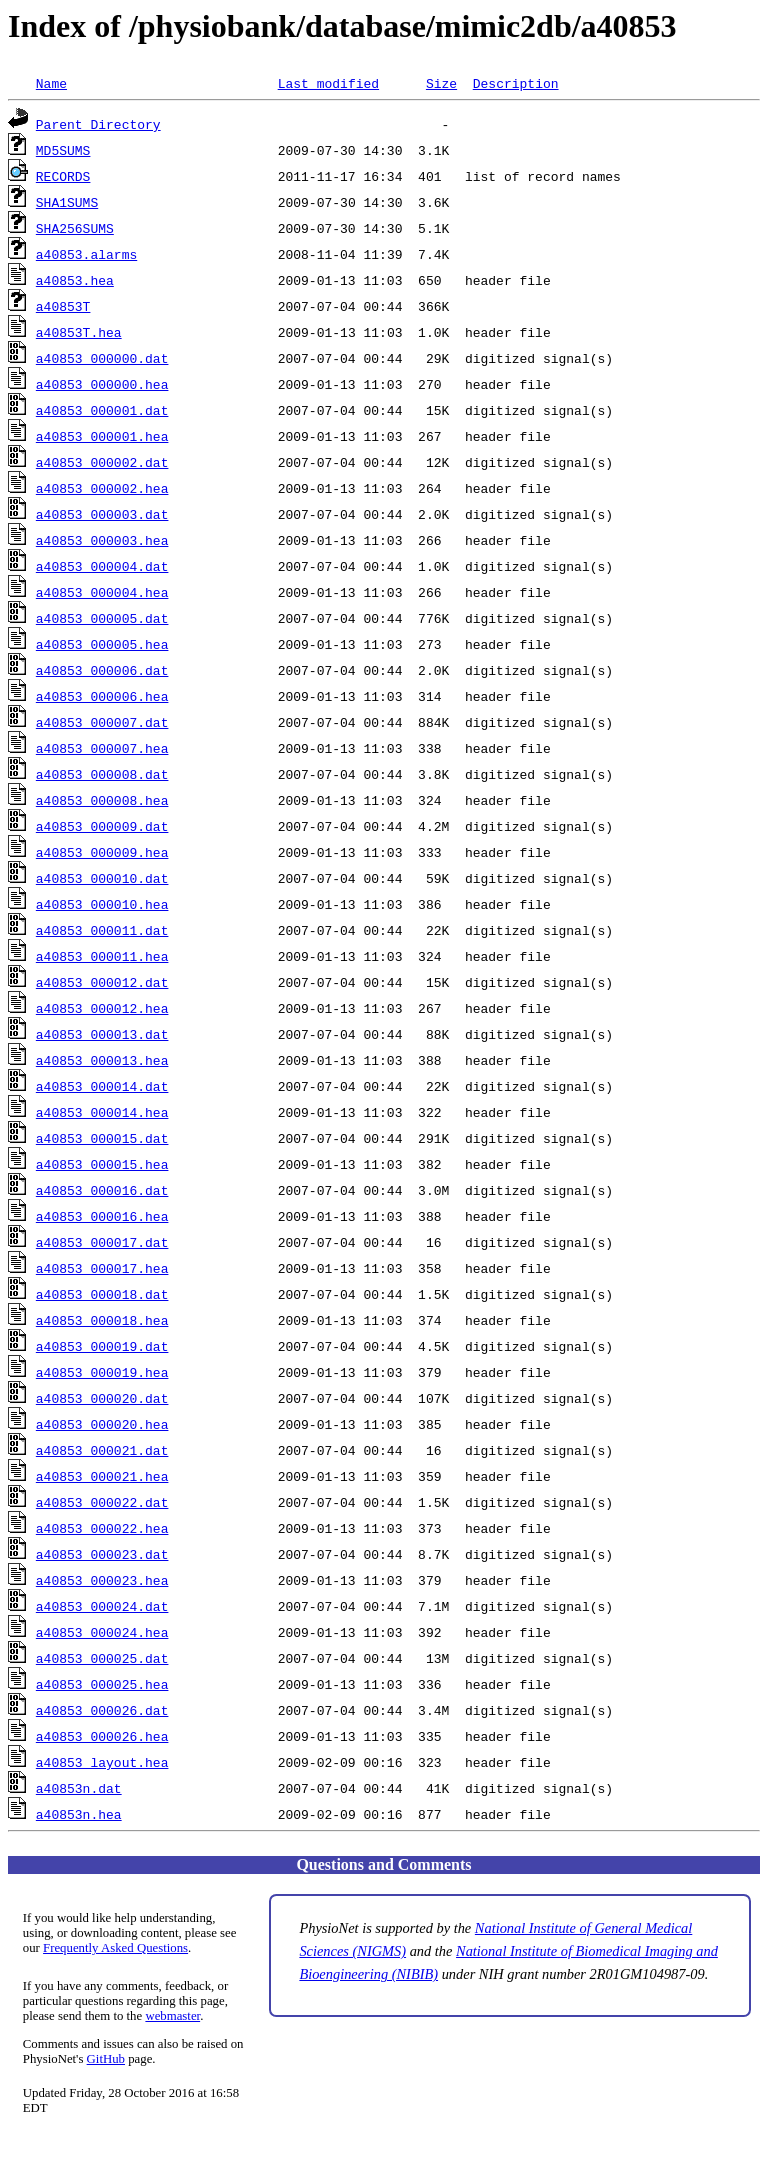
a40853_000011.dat (102, 930)
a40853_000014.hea (102, 1112)
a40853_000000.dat (102, 358)
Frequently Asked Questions (115, 1948)
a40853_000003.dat (102, 514)
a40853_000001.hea (102, 436)
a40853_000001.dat (102, 410)
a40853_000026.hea (102, 1736)
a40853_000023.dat (102, 1554)
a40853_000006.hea (102, 696)
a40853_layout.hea (102, 1762)
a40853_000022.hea (102, 1528)
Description (516, 83)
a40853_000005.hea (102, 644)
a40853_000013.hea (102, 1060)
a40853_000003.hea (102, 540)
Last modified (328, 83)
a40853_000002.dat (102, 462)
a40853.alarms (86, 254)
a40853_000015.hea (102, 1164)
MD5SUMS (63, 150)
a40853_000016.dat (102, 1190)
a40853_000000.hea (102, 384)
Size (441, 83)
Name (51, 83)
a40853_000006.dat (102, 670)
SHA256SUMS (75, 228)
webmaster (172, 2016)
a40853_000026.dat (102, 1710)
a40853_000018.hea (102, 1320)
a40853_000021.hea (102, 1476)
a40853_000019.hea (102, 1372)
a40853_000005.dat (102, 618)
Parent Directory (98, 124)
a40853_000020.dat (102, 1398)
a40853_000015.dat (102, 1138)
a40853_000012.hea (102, 1008)
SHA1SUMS (67, 202)
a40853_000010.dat (102, 878)
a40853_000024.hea (102, 1632)
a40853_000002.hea (102, 488)
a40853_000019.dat (102, 1346)
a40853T (63, 306)
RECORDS (63, 176)
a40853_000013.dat (102, 1034)
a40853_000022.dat (102, 1502)
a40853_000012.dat (102, 982)
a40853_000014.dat (102, 1086)
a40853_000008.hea (102, 800)
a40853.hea (75, 280)
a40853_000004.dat (102, 566)
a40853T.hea (79, 332)
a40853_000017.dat (102, 1242)
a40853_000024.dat (102, 1606)
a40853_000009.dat (102, 826)
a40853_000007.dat (102, 722)
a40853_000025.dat (102, 1658)
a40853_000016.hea (102, 1216)
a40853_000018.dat (102, 1294)
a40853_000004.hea (102, 592)
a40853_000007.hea (102, 748)
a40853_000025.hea (102, 1684)
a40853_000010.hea (102, 904)
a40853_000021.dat (102, 1450)
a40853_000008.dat (102, 774)
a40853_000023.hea (102, 1580)
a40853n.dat (79, 1788)
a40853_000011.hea (102, 956)
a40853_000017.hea (102, 1268)
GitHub (106, 2059)
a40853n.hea (79, 1814)
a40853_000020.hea (102, 1424)
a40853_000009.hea (102, 852)
